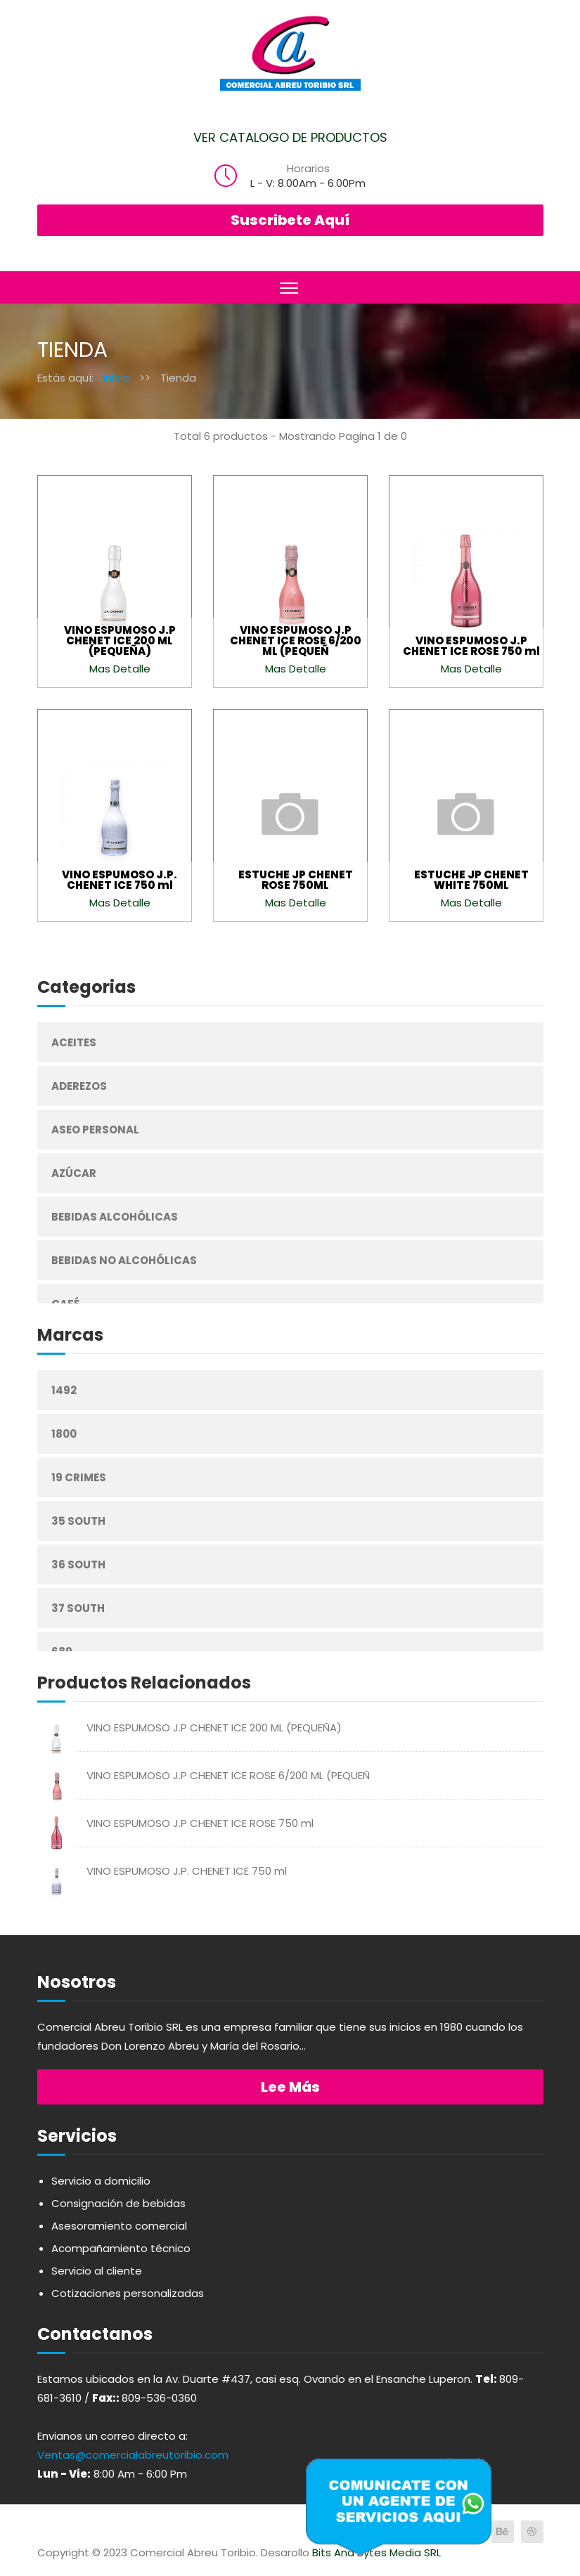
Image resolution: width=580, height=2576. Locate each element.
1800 (64, 1433)
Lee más (290, 2087)
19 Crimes (78, 1477)
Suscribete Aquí (290, 220)
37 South (78, 1608)
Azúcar (73, 1173)
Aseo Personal (95, 1129)
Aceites (73, 1042)
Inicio (116, 377)
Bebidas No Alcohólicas (124, 1260)
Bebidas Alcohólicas (114, 1216)
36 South (78, 1564)
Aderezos (79, 1086)
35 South (78, 1521)
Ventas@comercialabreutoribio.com (132, 2454)
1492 (64, 1390)
